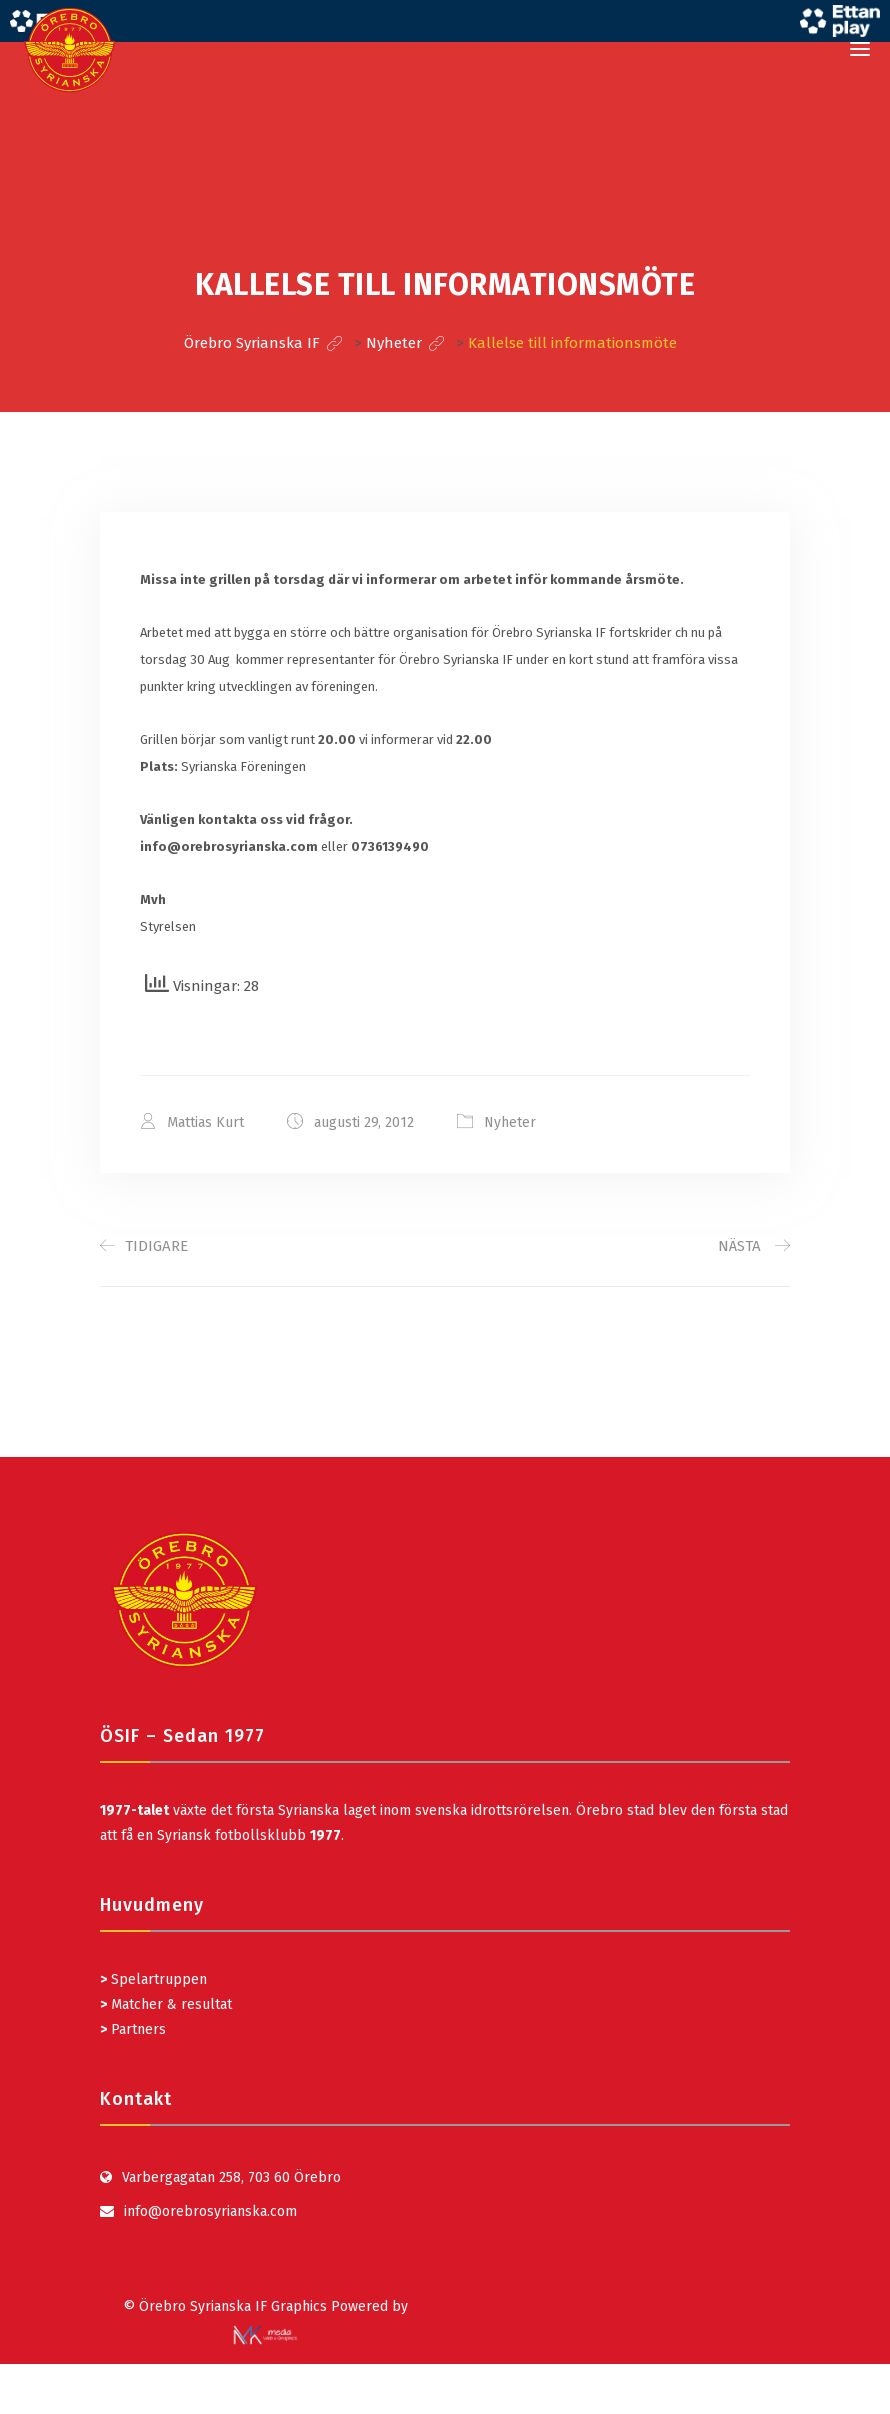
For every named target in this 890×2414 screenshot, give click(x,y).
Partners (133, 2029)
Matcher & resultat (166, 2004)
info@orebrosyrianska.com (210, 2211)
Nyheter (510, 1122)
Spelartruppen (157, 1979)
